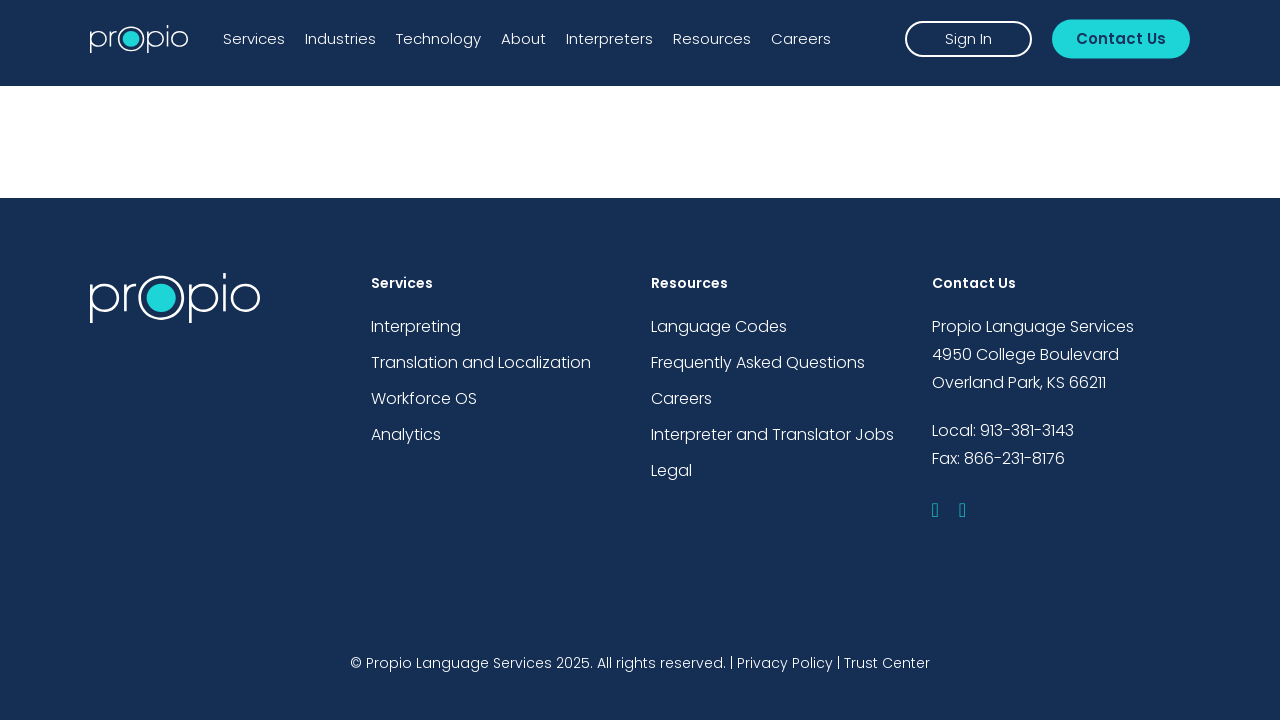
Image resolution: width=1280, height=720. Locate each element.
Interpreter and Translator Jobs (772, 434)
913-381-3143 (1027, 430)
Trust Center (887, 663)
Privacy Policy (785, 663)
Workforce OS (424, 398)
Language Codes (719, 326)
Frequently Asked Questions (758, 362)
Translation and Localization (481, 362)
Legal (671, 470)
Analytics (406, 434)
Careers (681, 398)
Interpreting (416, 326)
